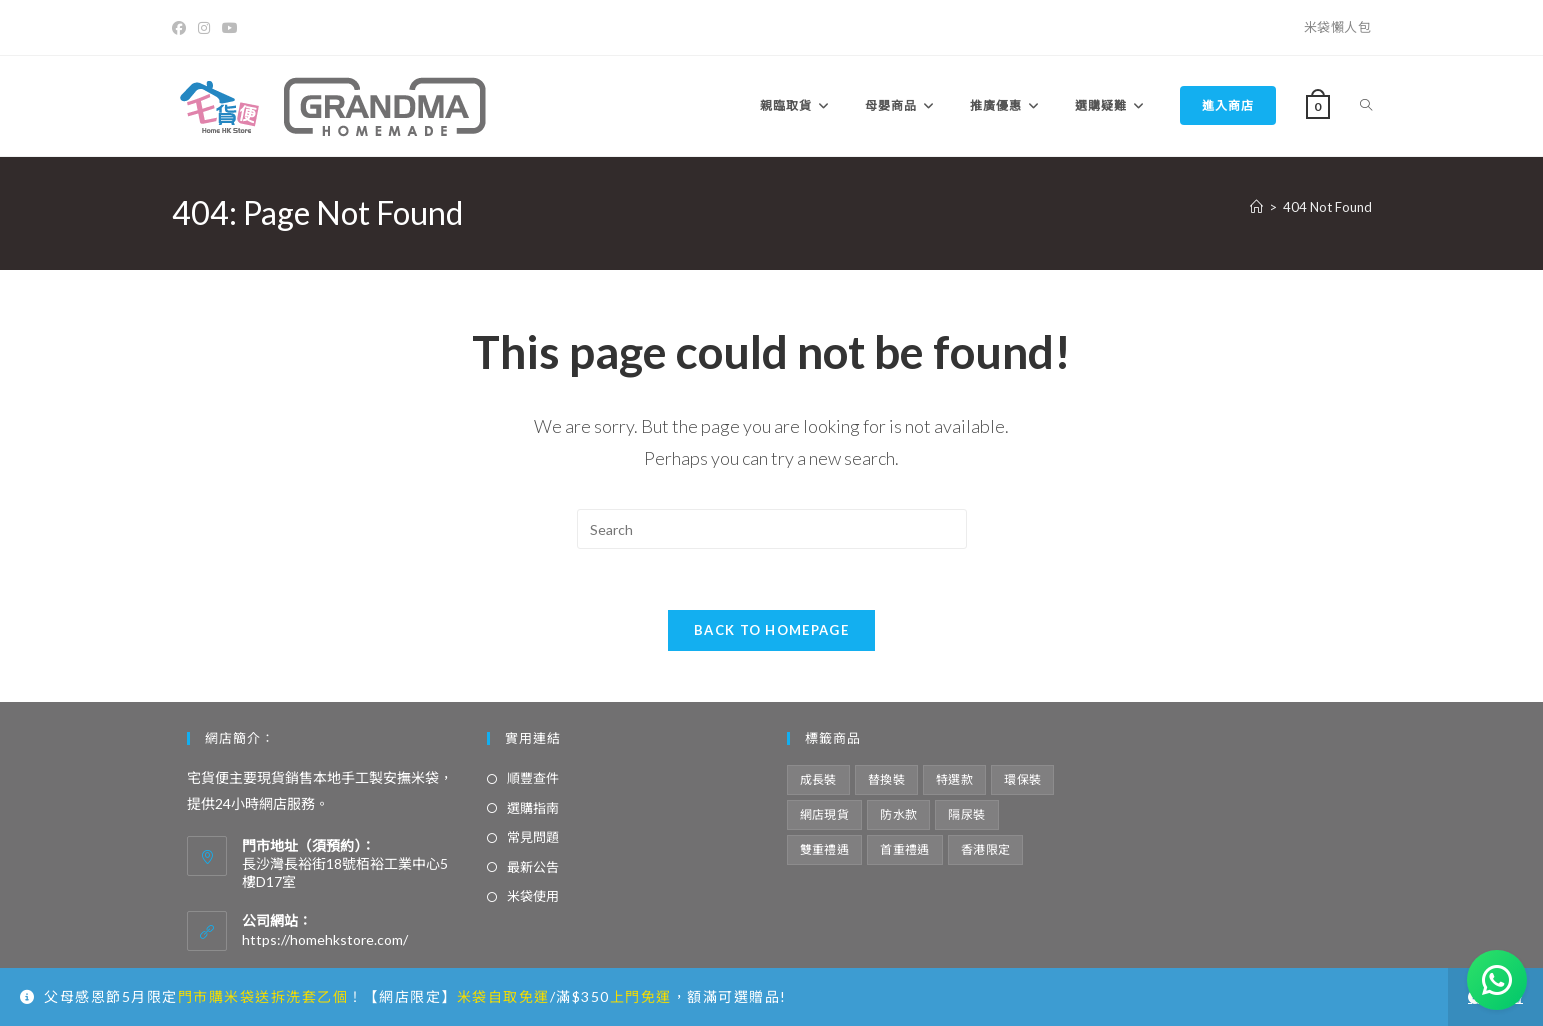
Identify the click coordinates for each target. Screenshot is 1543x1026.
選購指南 (533, 808)
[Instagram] (204, 28)
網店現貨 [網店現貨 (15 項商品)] (825, 814)
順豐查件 (533, 778)
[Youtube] (230, 28)
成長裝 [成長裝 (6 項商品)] (818, 779)
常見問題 (533, 837)
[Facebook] (182, 28)
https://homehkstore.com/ (325, 939)
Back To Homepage (771, 630)
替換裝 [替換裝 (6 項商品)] (886, 779)
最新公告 (533, 867)
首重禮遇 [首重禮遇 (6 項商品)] (905, 849)
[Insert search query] (772, 529)
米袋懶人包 (1338, 27)
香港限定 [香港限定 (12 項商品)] (986, 849)
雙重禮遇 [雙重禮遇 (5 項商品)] (825, 849)
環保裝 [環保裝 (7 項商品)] (1022, 779)
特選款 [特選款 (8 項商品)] (954, 779)
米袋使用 (533, 896)
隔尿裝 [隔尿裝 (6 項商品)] (966, 814)
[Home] (1256, 207)
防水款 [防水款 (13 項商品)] (898, 814)
